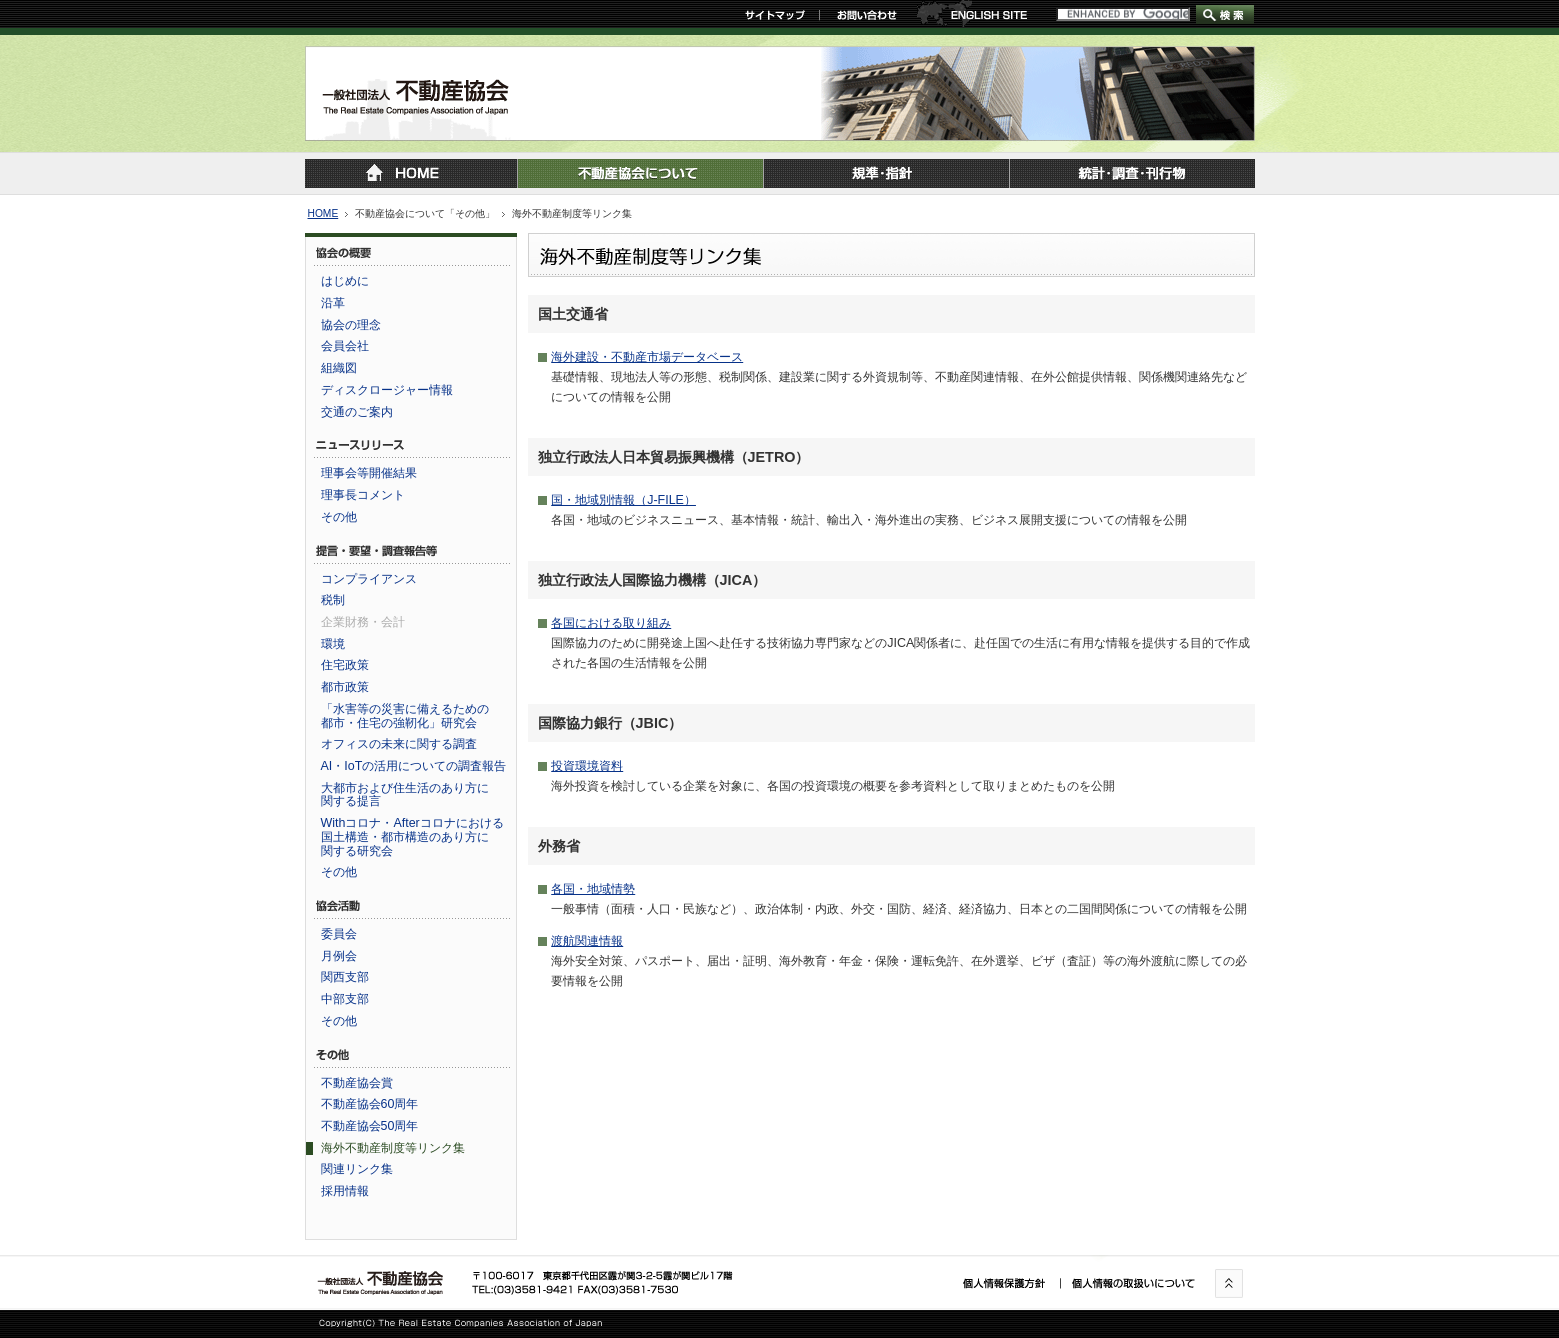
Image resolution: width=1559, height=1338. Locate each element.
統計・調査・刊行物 (1132, 173)
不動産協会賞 (357, 1083)
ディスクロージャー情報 (387, 390)
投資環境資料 (587, 766)
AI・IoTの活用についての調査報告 (414, 766)
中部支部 (345, 999)
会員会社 (345, 346)
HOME (323, 213)
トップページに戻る (411, 173)
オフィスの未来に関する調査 (399, 744)
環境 (333, 644)
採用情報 (345, 1191)
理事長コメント (363, 495)
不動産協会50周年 (370, 1126)
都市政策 (345, 687)
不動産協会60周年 (370, 1104)
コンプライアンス (369, 579)
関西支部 (345, 977)
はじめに (345, 281)
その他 (339, 517)
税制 (333, 600)
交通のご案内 (357, 412)
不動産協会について (640, 173)
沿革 (333, 303)
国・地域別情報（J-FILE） (623, 500)
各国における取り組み (611, 623)
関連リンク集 (357, 1169)
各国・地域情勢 (593, 889)
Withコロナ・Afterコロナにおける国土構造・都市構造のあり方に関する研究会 (412, 836)
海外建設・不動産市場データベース (647, 357)
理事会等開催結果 (369, 473)
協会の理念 (351, 325)
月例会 (339, 956)
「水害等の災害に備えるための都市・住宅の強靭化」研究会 (405, 716)
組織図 (339, 368)
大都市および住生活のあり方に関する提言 (405, 795)
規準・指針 (886, 173)
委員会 (339, 934)
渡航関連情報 (587, 941)
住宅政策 (345, 665)
